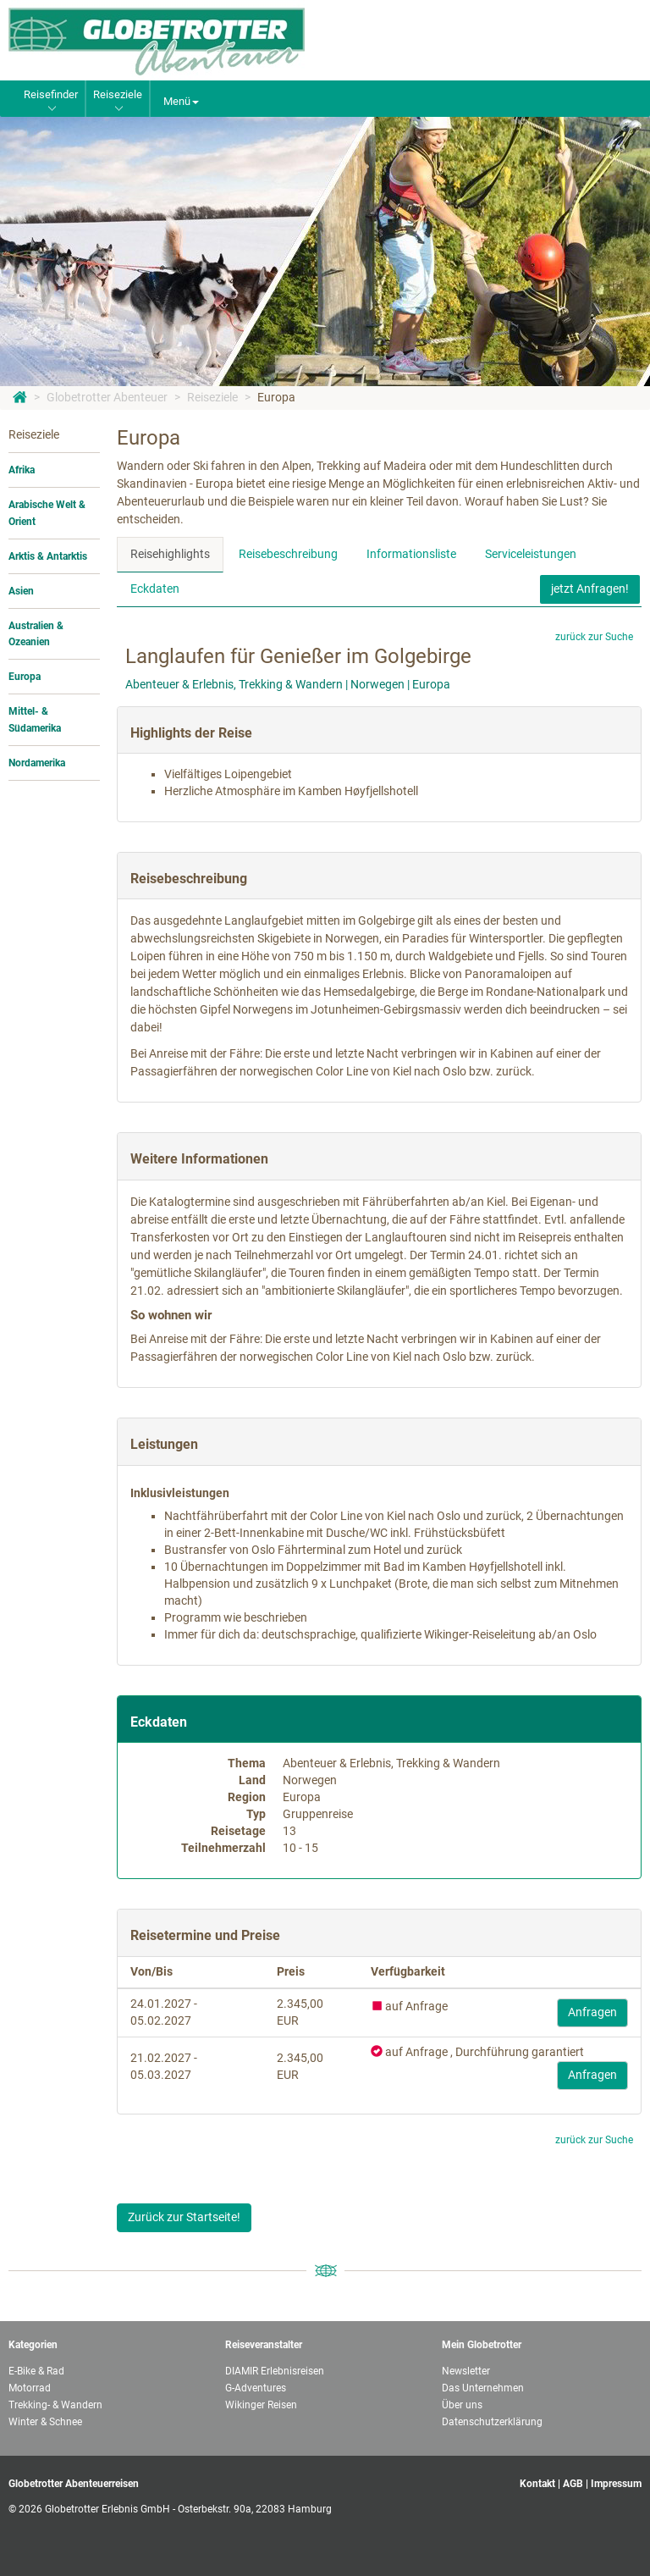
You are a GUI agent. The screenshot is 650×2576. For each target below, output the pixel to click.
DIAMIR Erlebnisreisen (274, 2371)
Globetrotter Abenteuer (107, 397)
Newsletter (466, 2371)
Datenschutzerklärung (492, 2422)
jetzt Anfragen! (590, 588)
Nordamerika (36, 763)
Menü (181, 101)
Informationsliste (411, 554)
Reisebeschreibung (288, 554)
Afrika (21, 470)
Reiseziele (212, 397)
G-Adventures (255, 2388)
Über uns (462, 2405)
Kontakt (537, 2484)
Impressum (616, 2484)
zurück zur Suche (594, 637)
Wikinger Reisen (261, 2405)
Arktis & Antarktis (47, 556)
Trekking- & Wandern (55, 2405)
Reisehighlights (170, 554)
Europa (276, 397)
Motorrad (29, 2388)
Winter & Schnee (45, 2422)
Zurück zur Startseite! (184, 2217)
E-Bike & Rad (36, 2371)
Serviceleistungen (530, 554)
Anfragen (592, 2012)
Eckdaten (154, 588)
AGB (573, 2484)
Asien (21, 591)
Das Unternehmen (483, 2388)
